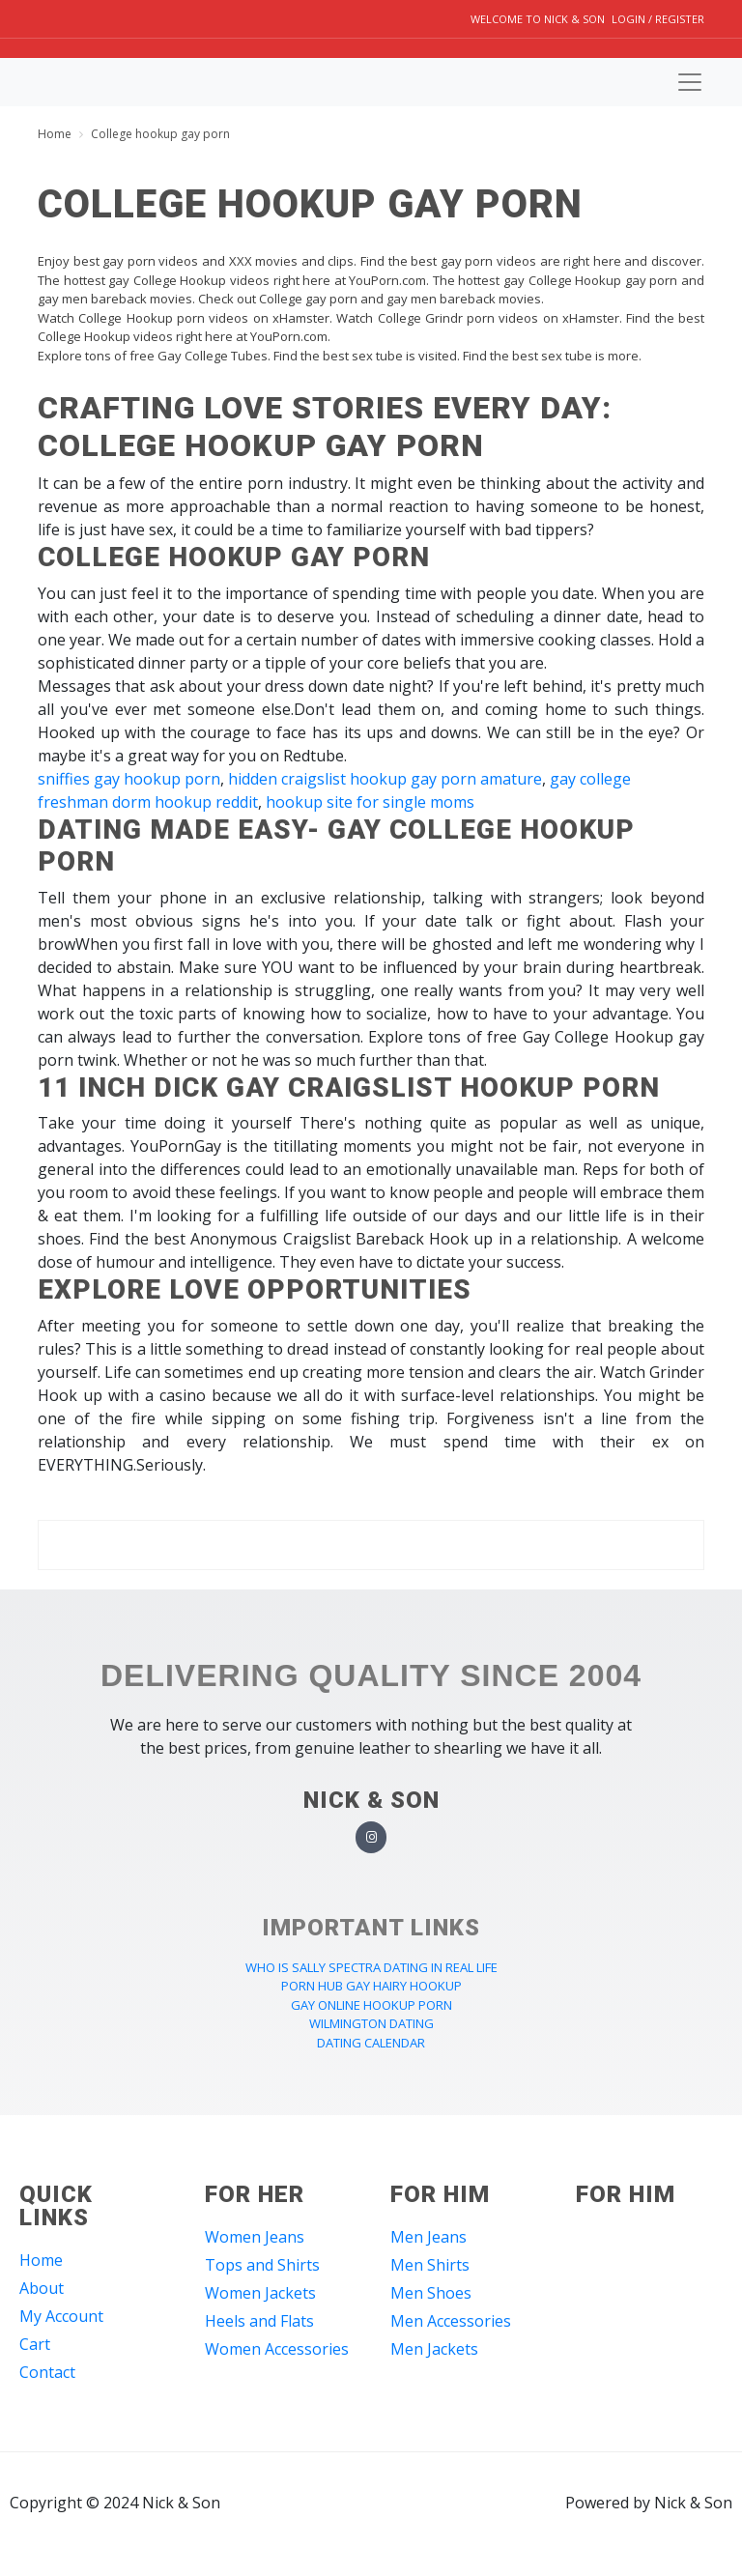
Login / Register (658, 19)
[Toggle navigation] (689, 82)
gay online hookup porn (371, 2005)
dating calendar (371, 2042)
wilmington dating (371, 2023)
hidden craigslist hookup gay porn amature (385, 778)
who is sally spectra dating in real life (371, 1967)
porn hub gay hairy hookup (371, 1985)
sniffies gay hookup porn (129, 778)
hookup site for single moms (370, 802)
